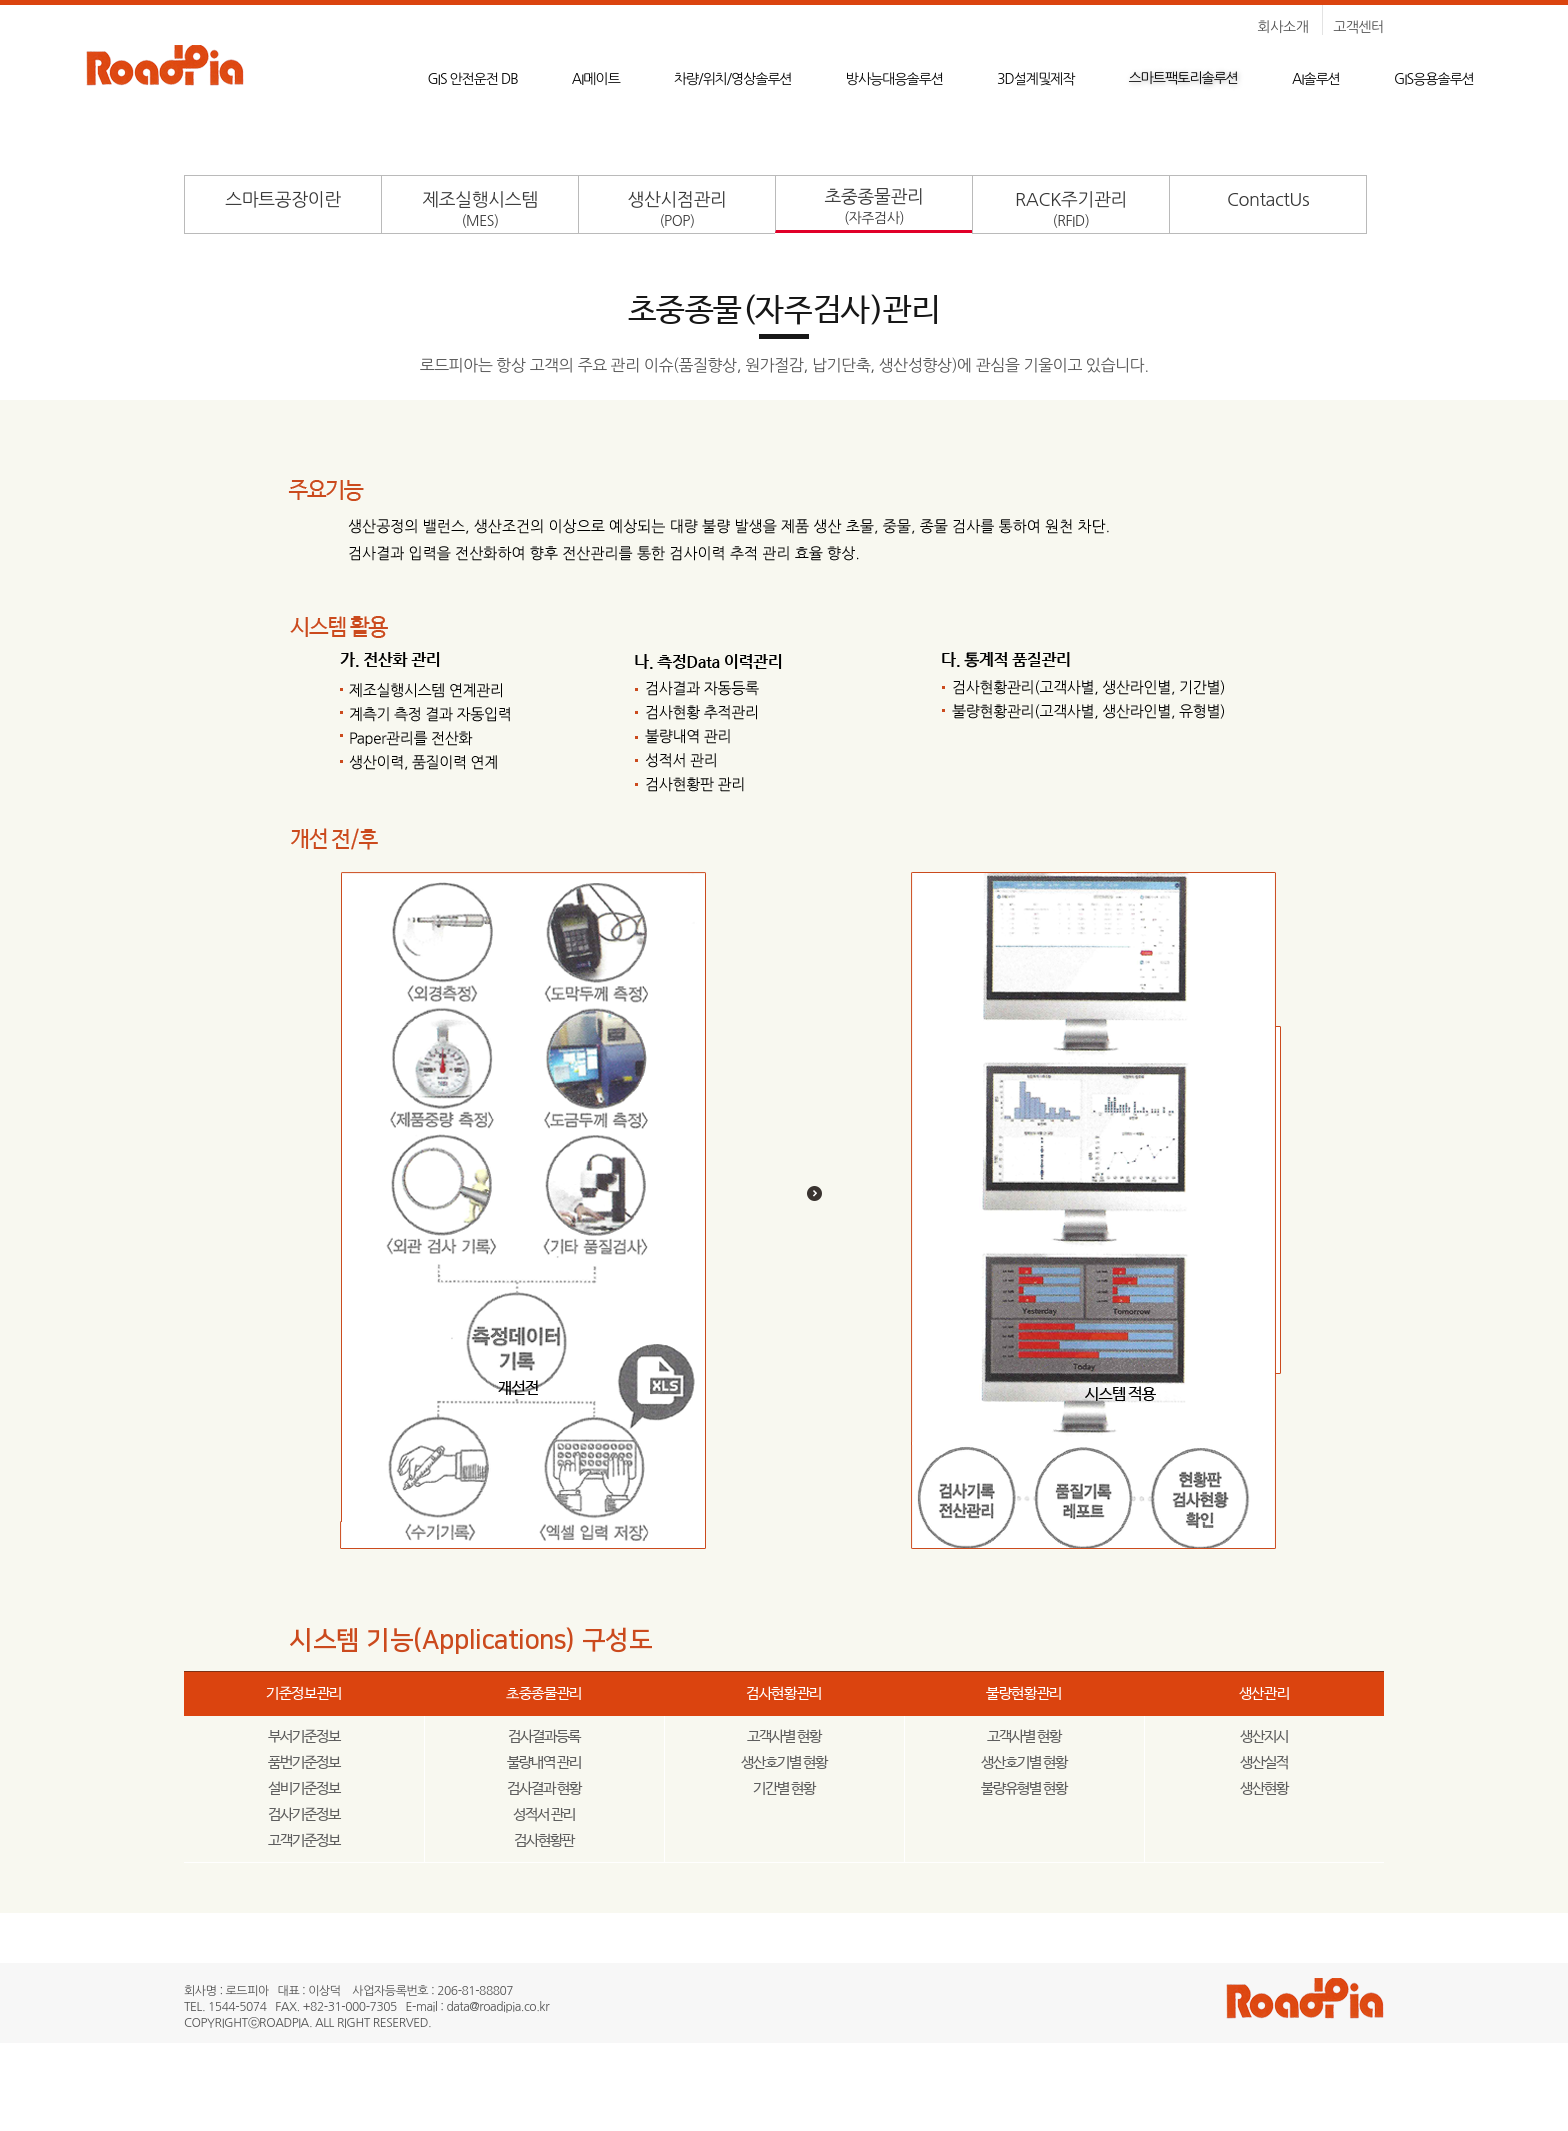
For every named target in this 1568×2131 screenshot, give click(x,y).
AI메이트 (596, 79)
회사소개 (1283, 27)
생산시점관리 (677, 209)
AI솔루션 (1316, 79)
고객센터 (1358, 27)
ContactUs (1268, 200)
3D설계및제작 (1035, 79)
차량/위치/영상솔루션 (733, 79)
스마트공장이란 (282, 200)
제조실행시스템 (479, 209)
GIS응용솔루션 (1434, 79)
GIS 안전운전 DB (472, 79)
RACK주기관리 (1071, 209)
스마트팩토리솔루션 (1183, 78)
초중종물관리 (874, 206)
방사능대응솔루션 (894, 79)
